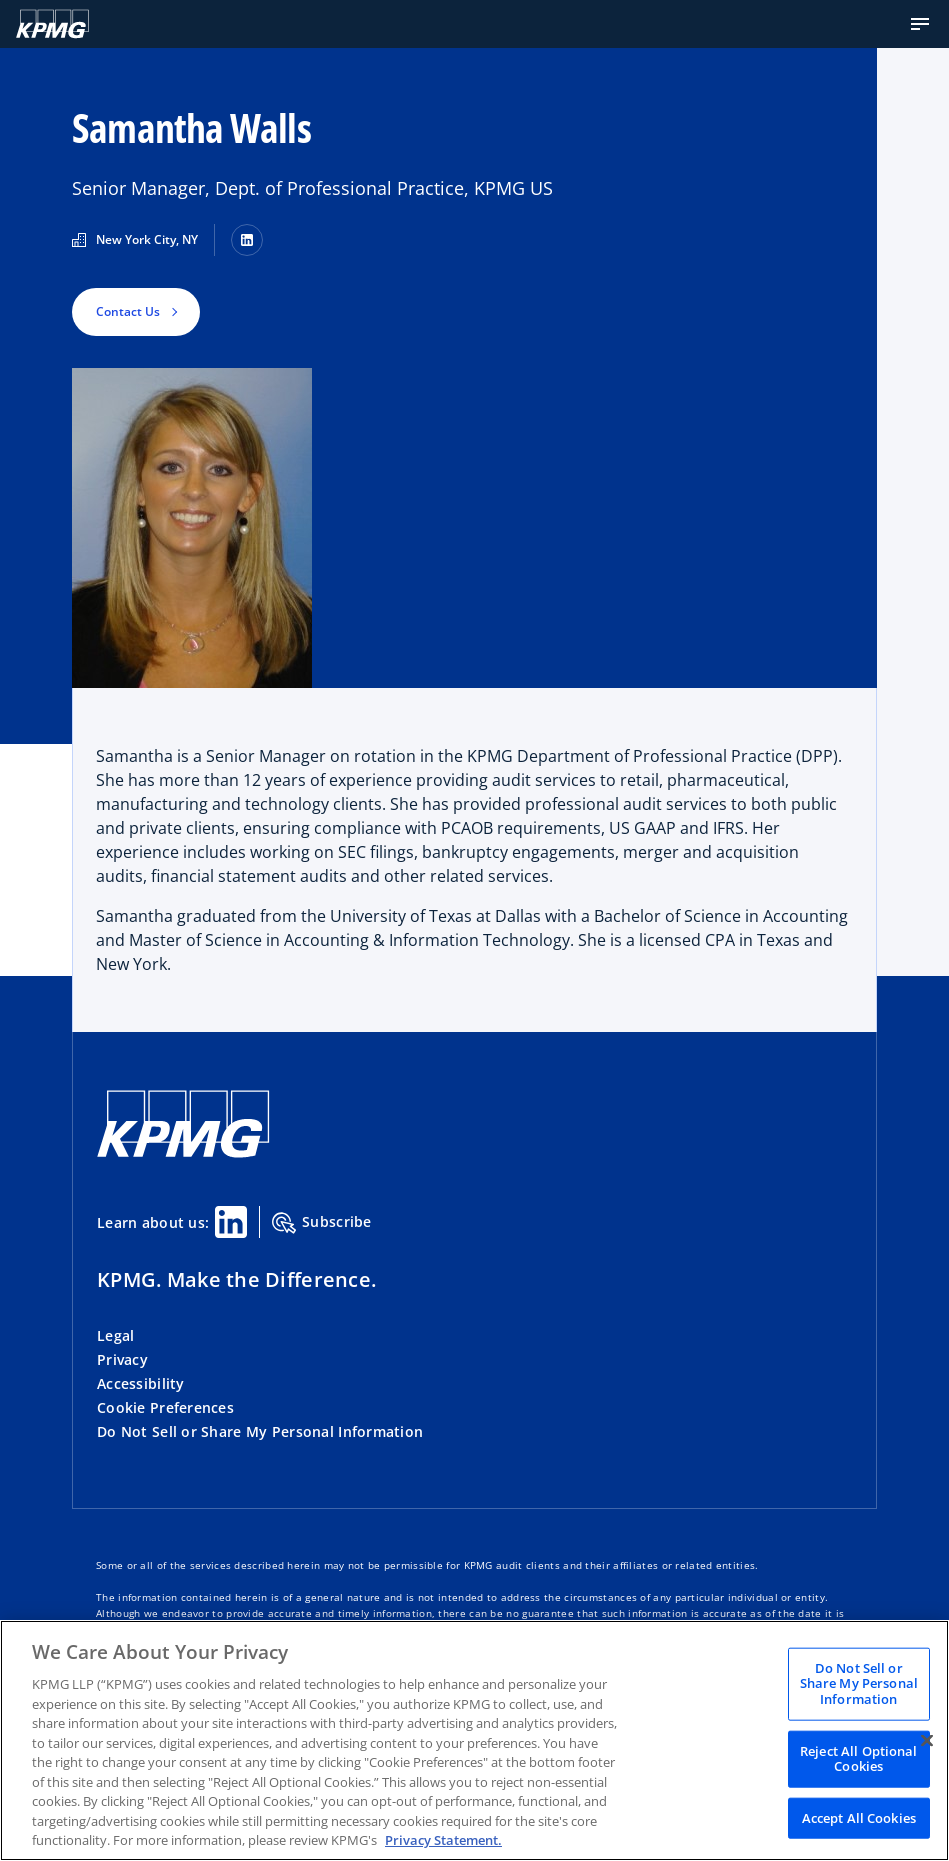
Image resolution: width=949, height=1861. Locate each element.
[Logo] (52, 24)
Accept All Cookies (859, 1817)
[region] (474, 1740)
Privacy (122, 1359)
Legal (115, 1335)
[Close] (927, 1740)
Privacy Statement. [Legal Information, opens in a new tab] (443, 1840)
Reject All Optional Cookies (858, 1758)
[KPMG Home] (183, 1152)
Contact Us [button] (128, 311)
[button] (920, 24)
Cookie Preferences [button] (165, 1407)
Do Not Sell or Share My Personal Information (260, 1431)
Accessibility (141, 1383)
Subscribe (322, 1223)
